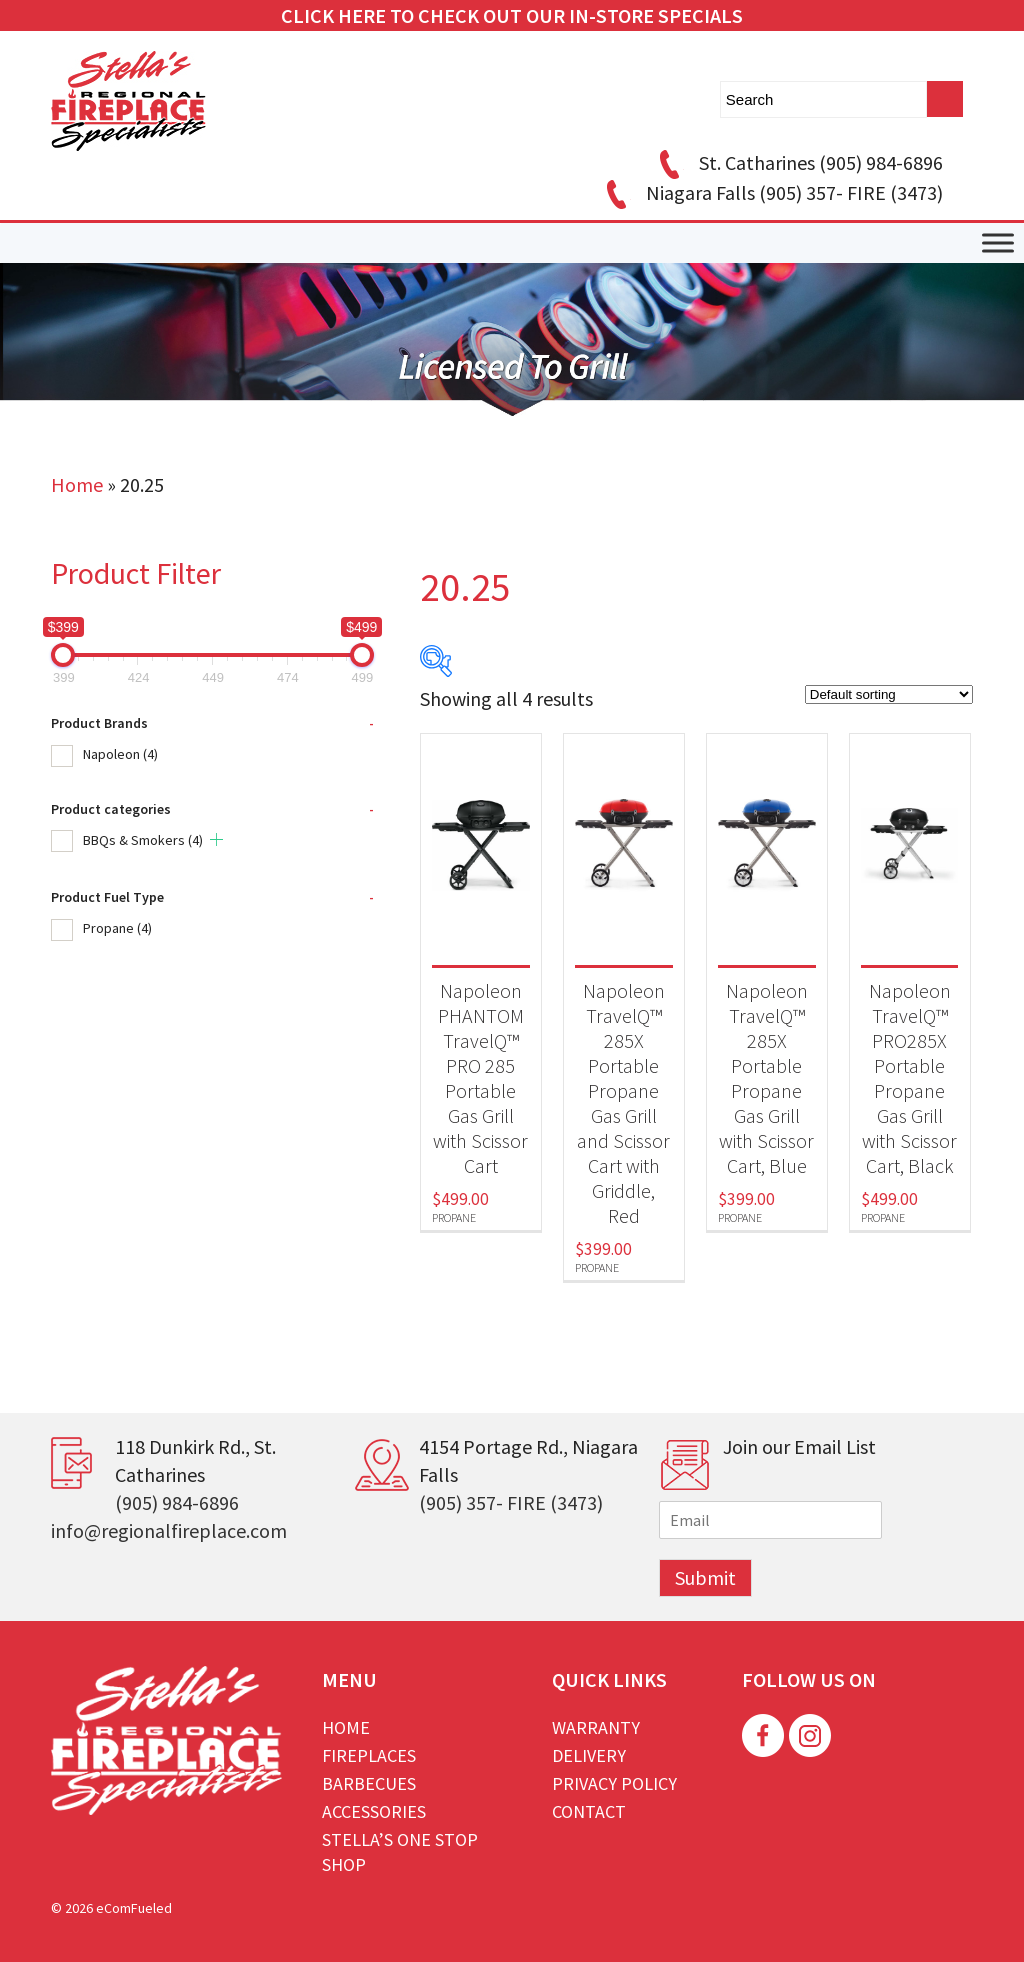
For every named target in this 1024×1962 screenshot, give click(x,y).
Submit (705, 1577)
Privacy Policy (614, 1783)
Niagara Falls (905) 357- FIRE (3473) (771, 192)
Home (77, 484)
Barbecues (369, 1783)
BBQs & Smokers (143, 840)
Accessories (374, 1811)
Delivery (589, 1755)
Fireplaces (369, 1755)
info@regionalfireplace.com (169, 1530)
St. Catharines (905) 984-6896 (798, 162)
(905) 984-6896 (177, 1502)
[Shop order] (889, 694)
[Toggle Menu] (998, 243)
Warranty (596, 1727)
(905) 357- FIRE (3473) (511, 1502)
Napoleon (120, 754)
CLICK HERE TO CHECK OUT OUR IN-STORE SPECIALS (512, 15)
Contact (589, 1811)
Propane (117, 928)
